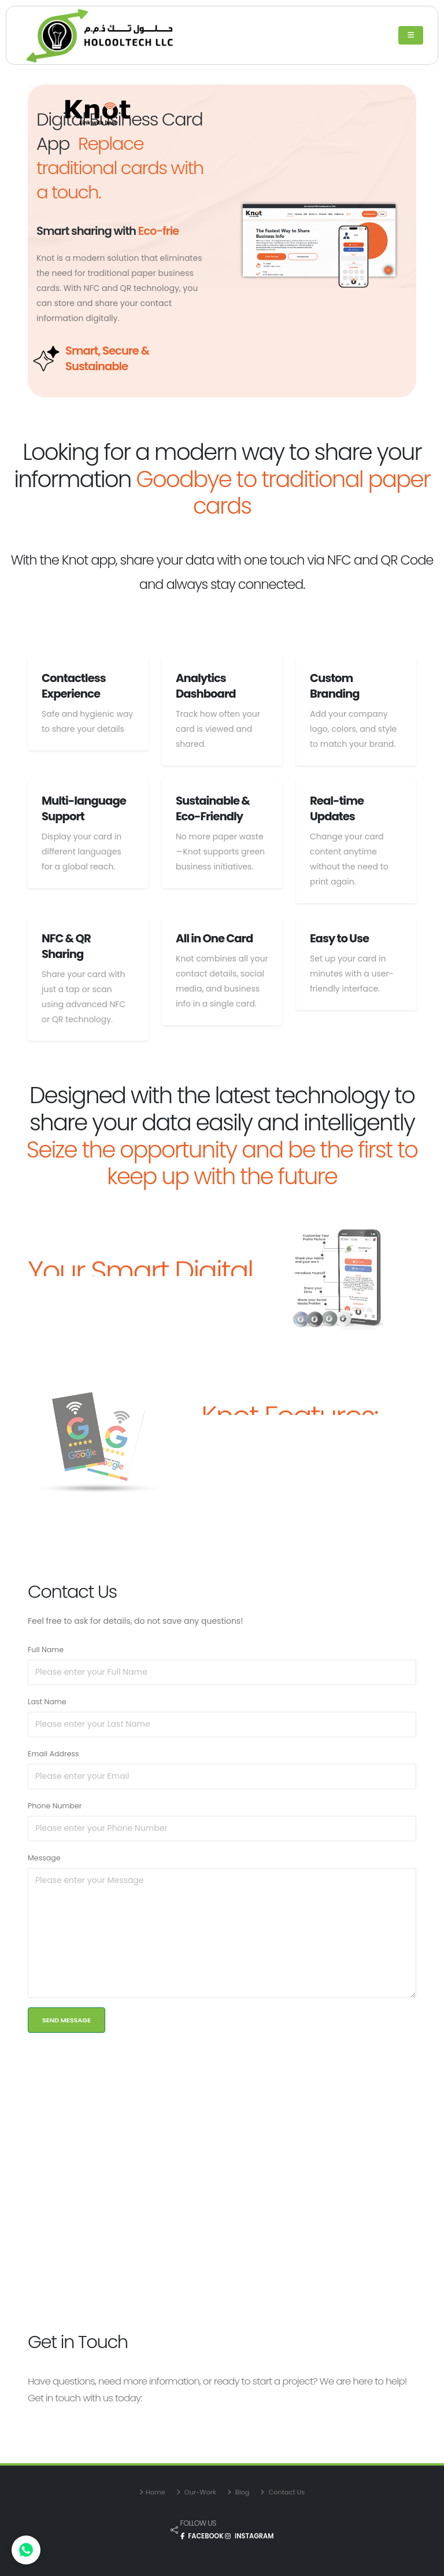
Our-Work (199, 2492)
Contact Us (286, 2492)
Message (44, 1858)
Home (155, 2492)
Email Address (53, 1754)
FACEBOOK (202, 2536)
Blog (242, 2492)
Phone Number (55, 1806)
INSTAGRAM (249, 2536)
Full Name (46, 1649)
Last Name (47, 1702)
